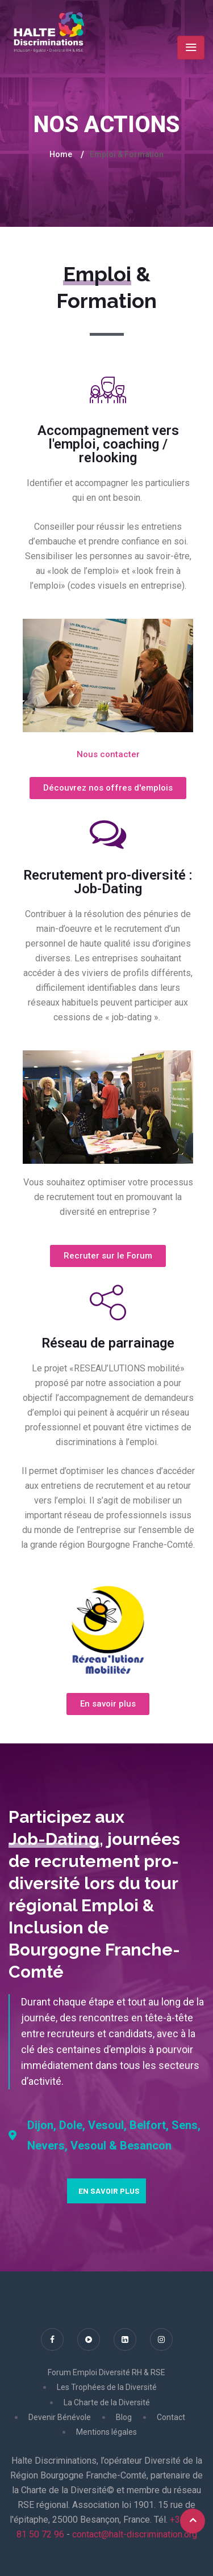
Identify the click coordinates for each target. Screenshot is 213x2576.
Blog (124, 2417)
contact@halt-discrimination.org (134, 2534)
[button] (108, 755)
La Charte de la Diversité (107, 2402)
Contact (171, 2417)
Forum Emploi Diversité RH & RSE (106, 2372)
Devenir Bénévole (59, 2417)
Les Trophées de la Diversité (107, 2387)
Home (60, 154)
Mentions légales (106, 2431)
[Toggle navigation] (190, 48)
